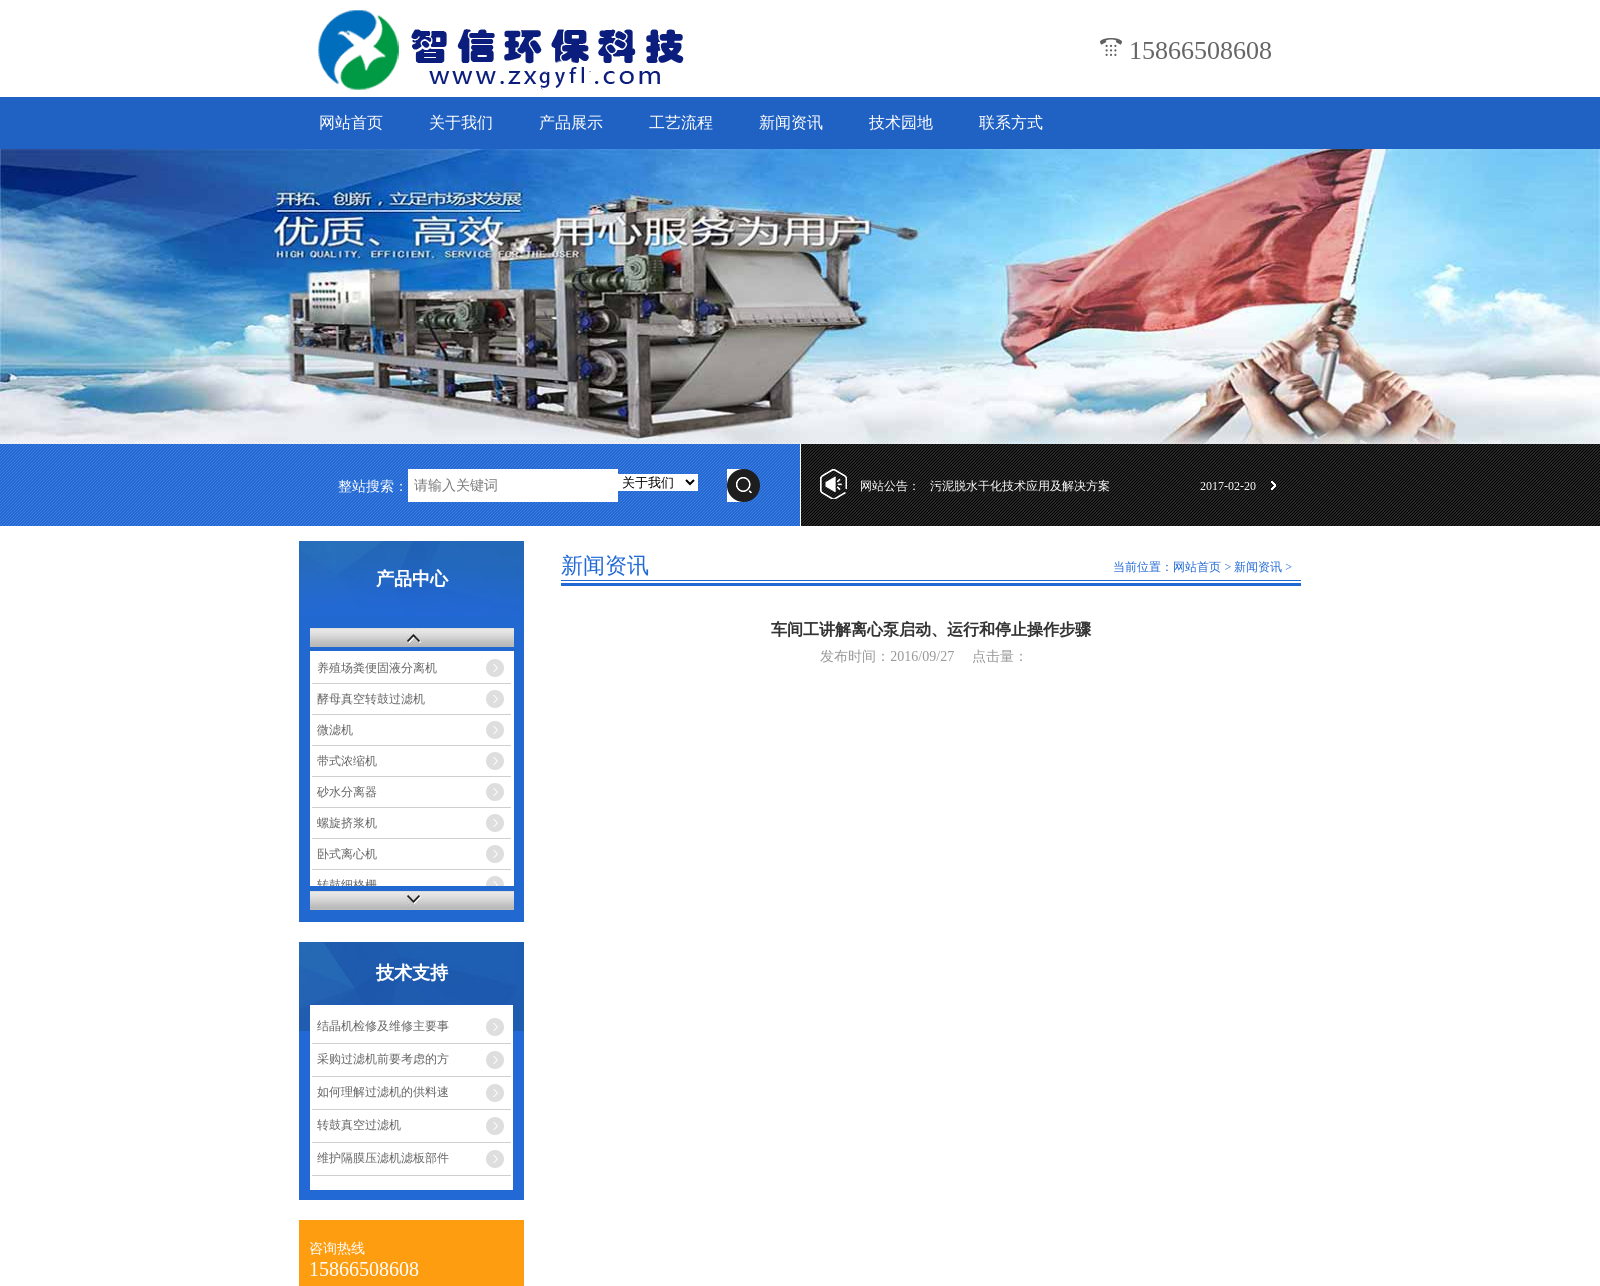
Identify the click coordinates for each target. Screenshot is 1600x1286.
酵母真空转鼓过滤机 (371, 699)
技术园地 (901, 122)
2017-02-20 (1228, 486)
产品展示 (571, 122)
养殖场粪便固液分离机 (377, 668)
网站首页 (351, 122)
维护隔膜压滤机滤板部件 (383, 1158)
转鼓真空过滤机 (359, 1125)
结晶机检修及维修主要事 (383, 1026)
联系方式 (1011, 122)
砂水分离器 (347, 792)
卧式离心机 (347, 854)
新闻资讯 (791, 122)
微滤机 (335, 730)
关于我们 (461, 122)
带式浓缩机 (347, 761)
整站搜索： (373, 486)
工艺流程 (681, 122)
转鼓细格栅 (347, 885)
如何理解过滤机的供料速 (383, 1092)
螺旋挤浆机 (347, 823)
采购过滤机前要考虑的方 (383, 1059)
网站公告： (890, 486)
